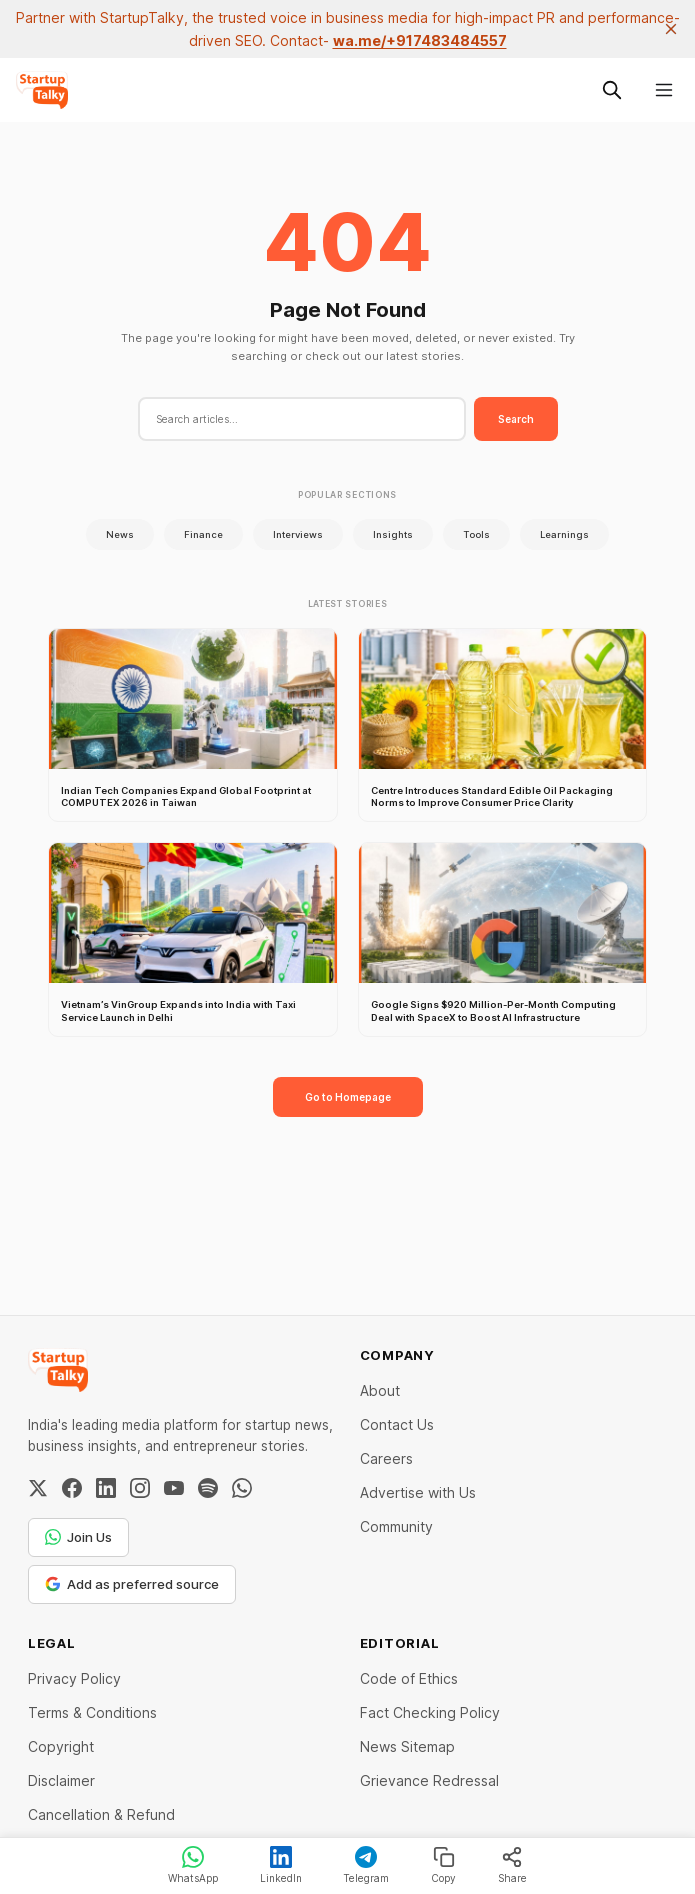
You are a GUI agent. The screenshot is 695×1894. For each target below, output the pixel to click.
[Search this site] (612, 90)
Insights (393, 534)
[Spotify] (208, 1488)
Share (512, 1865)
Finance (203, 534)
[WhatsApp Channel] (242, 1488)
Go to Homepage (348, 1097)
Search (516, 419)
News (120, 534)
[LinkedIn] (106, 1488)
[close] (671, 29)
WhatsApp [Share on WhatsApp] (193, 1865)
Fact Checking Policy (430, 1712)
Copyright (61, 1746)
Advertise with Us (418, 1492)
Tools (476, 534)
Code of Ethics (409, 1678)
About (380, 1390)
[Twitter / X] (38, 1488)
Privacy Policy (74, 1678)
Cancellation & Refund (101, 1814)
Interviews (298, 534)
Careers (386, 1458)
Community (396, 1526)
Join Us (78, 1537)
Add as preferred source (132, 1584)
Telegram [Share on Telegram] (366, 1865)
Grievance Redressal (429, 1780)
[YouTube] (174, 1488)
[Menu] (664, 90)
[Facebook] (72, 1488)
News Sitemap (407, 1746)
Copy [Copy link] (443, 1865)
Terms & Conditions (92, 1712)
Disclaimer (61, 1780)
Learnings (564, 534)
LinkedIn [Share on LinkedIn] (281, 1865)
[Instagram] (140, 1488)
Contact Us (397, 1424)
